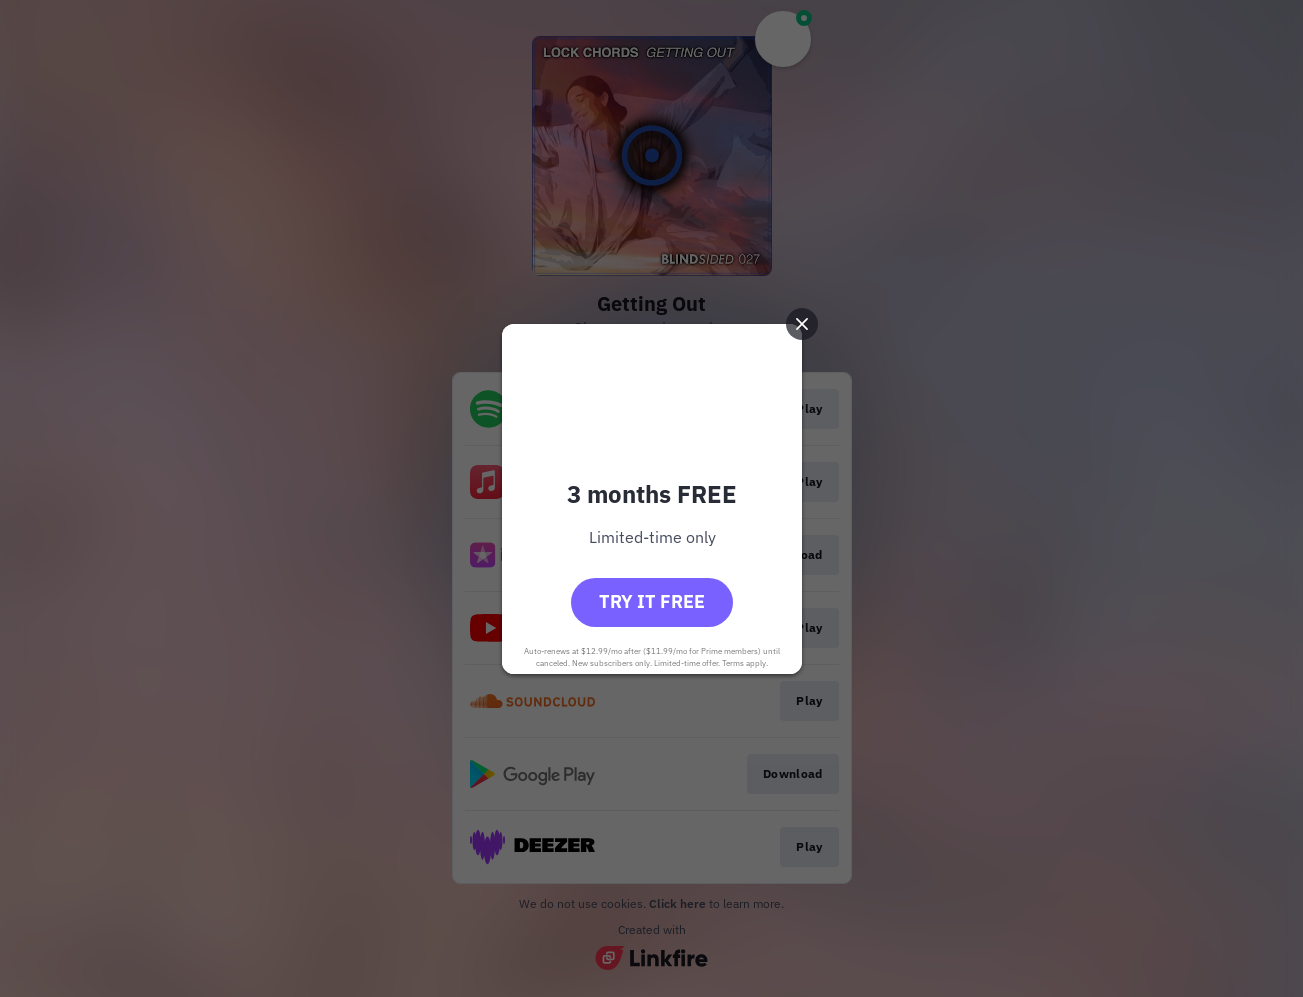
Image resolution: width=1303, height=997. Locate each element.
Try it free (652, 601)
